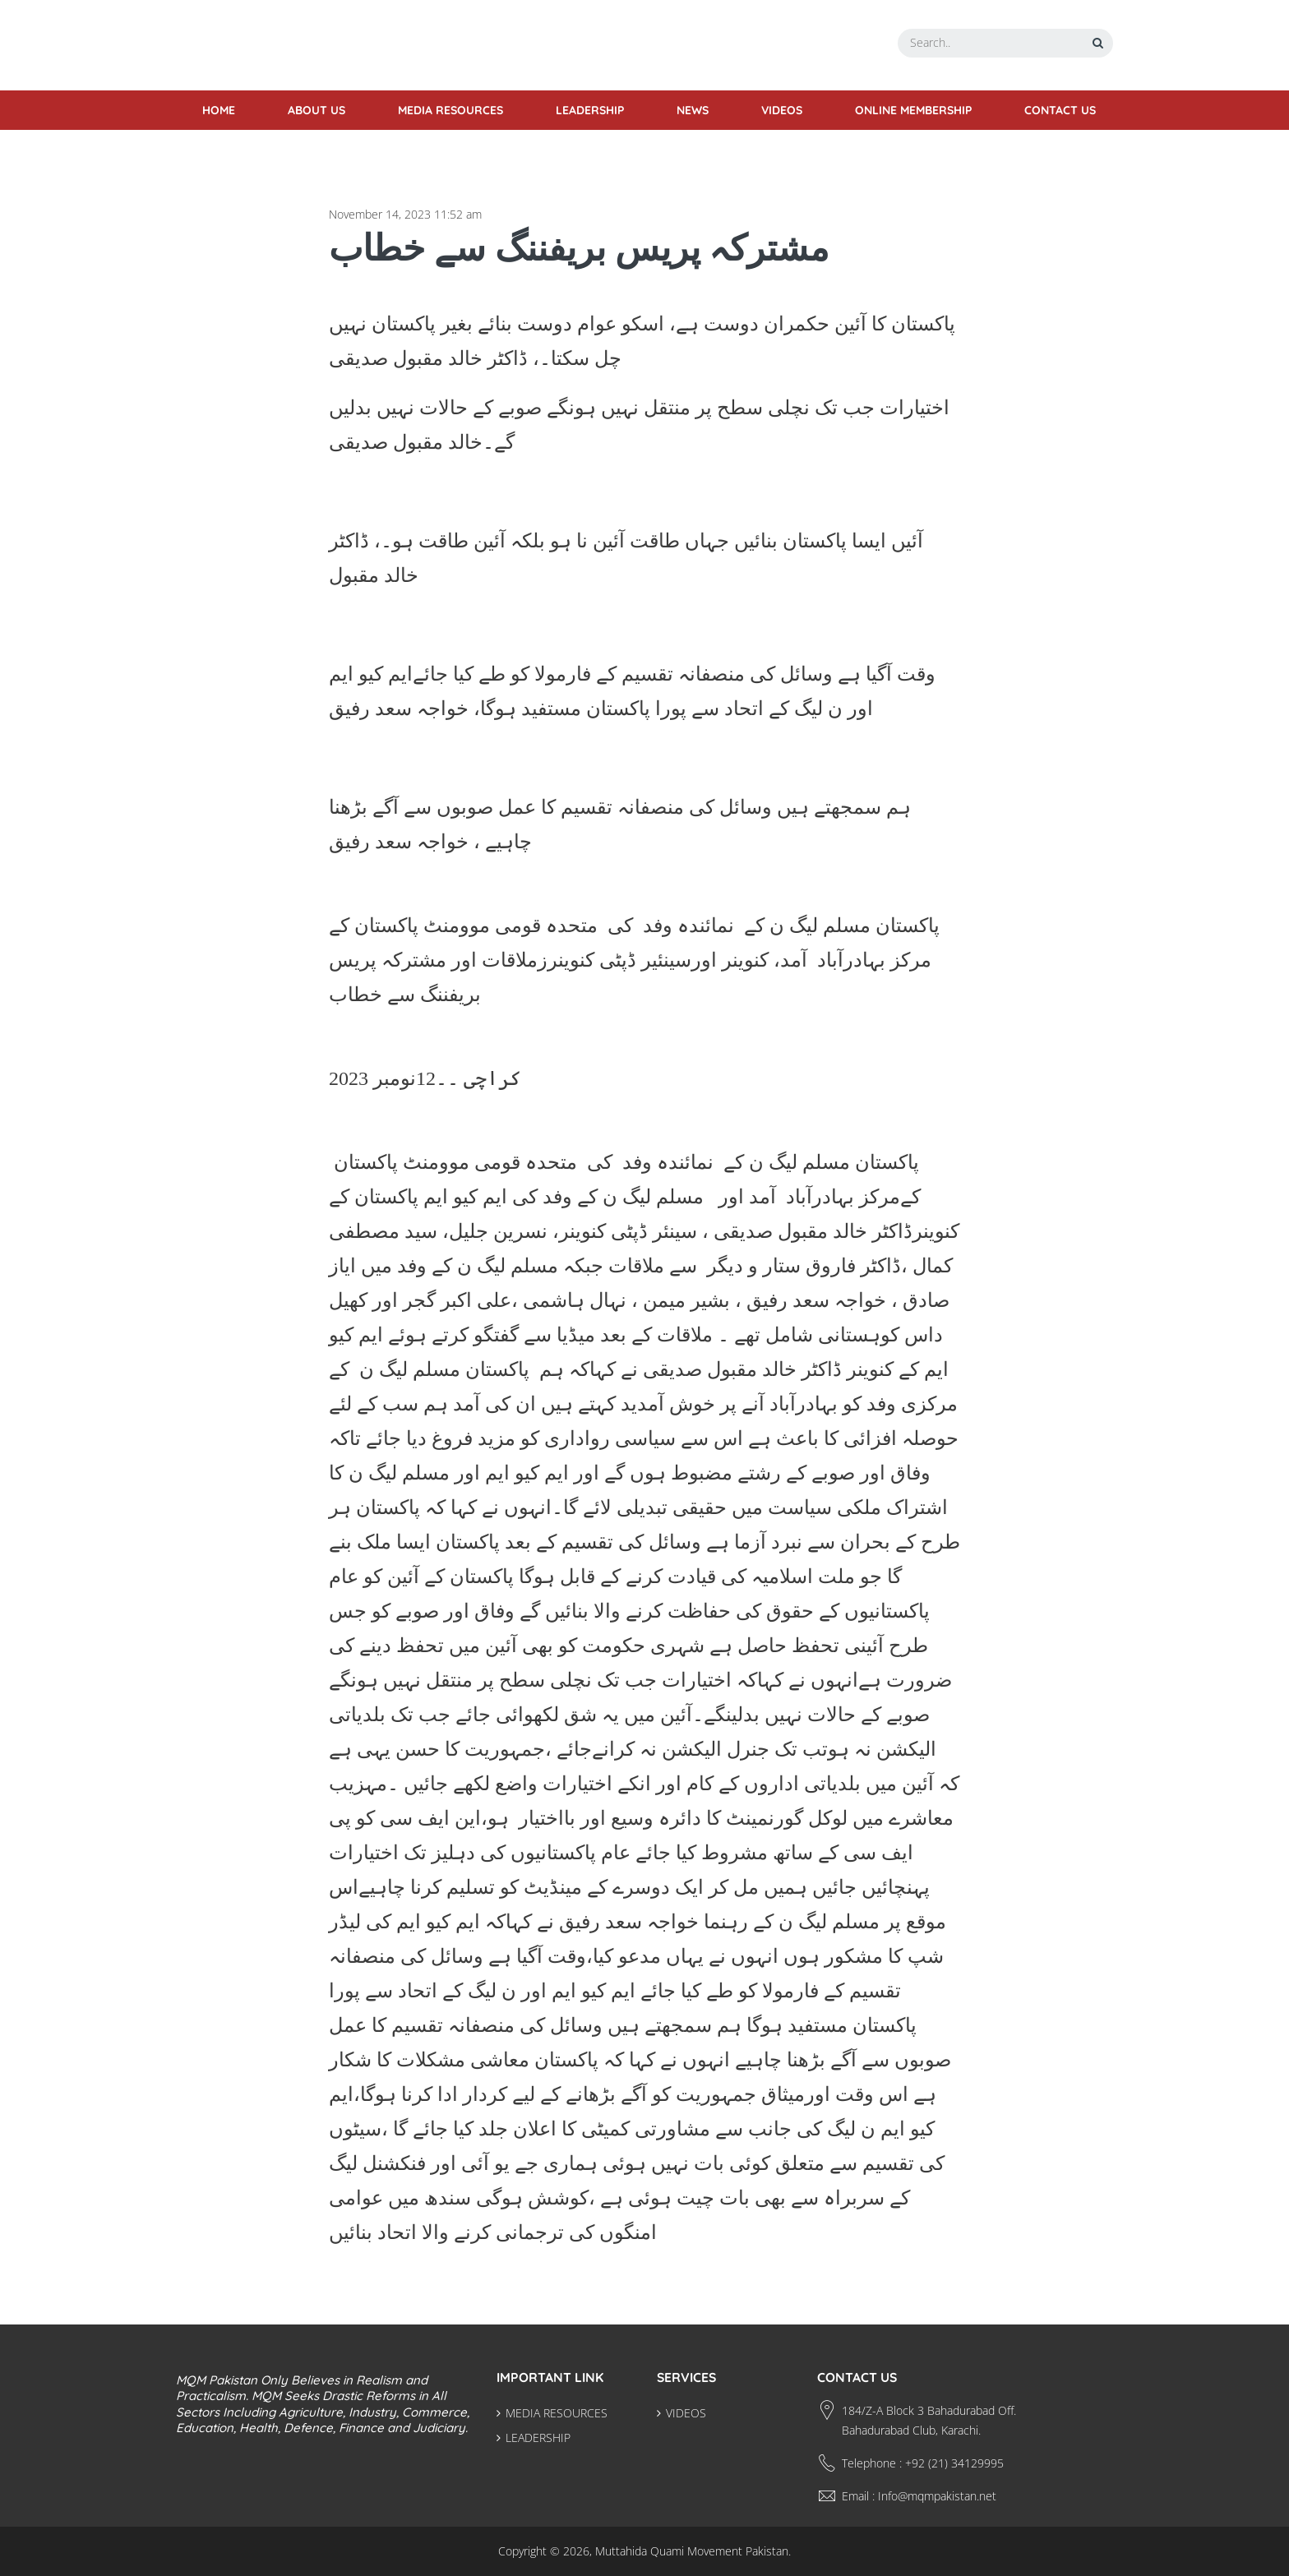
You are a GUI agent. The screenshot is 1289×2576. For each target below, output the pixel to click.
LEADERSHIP (538, 2437)
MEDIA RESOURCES (557, 2413)
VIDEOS (686, 2413)
